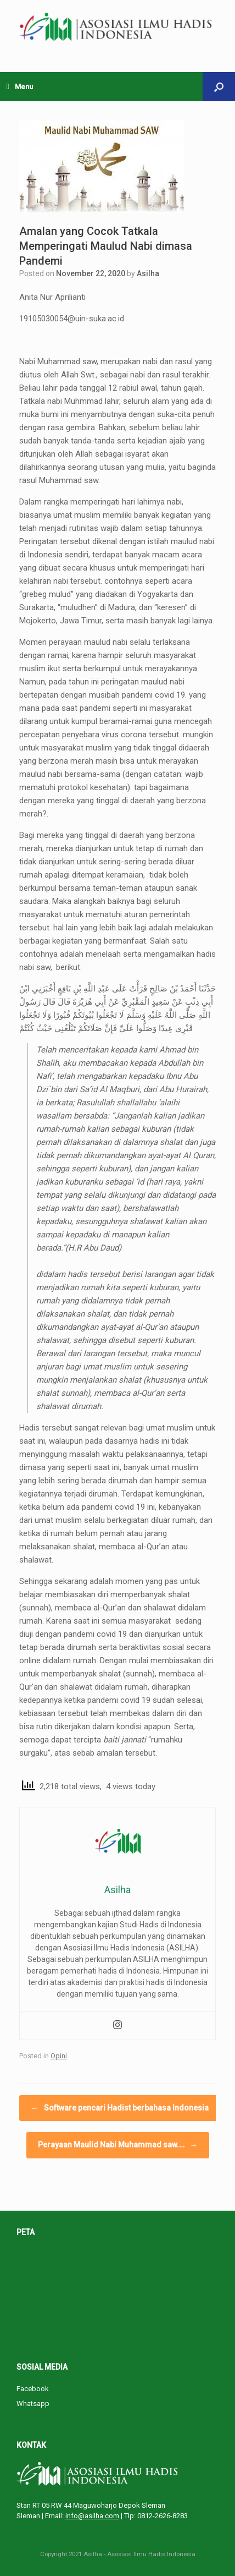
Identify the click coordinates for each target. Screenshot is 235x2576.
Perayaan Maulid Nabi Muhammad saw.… (118, 2145)
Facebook (32, 2389)
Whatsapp (32, 2403)
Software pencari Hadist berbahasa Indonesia (120, 2108)
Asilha (148, 273)
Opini (59, 2056)
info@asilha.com (92, 2516)
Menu (20, 87)
